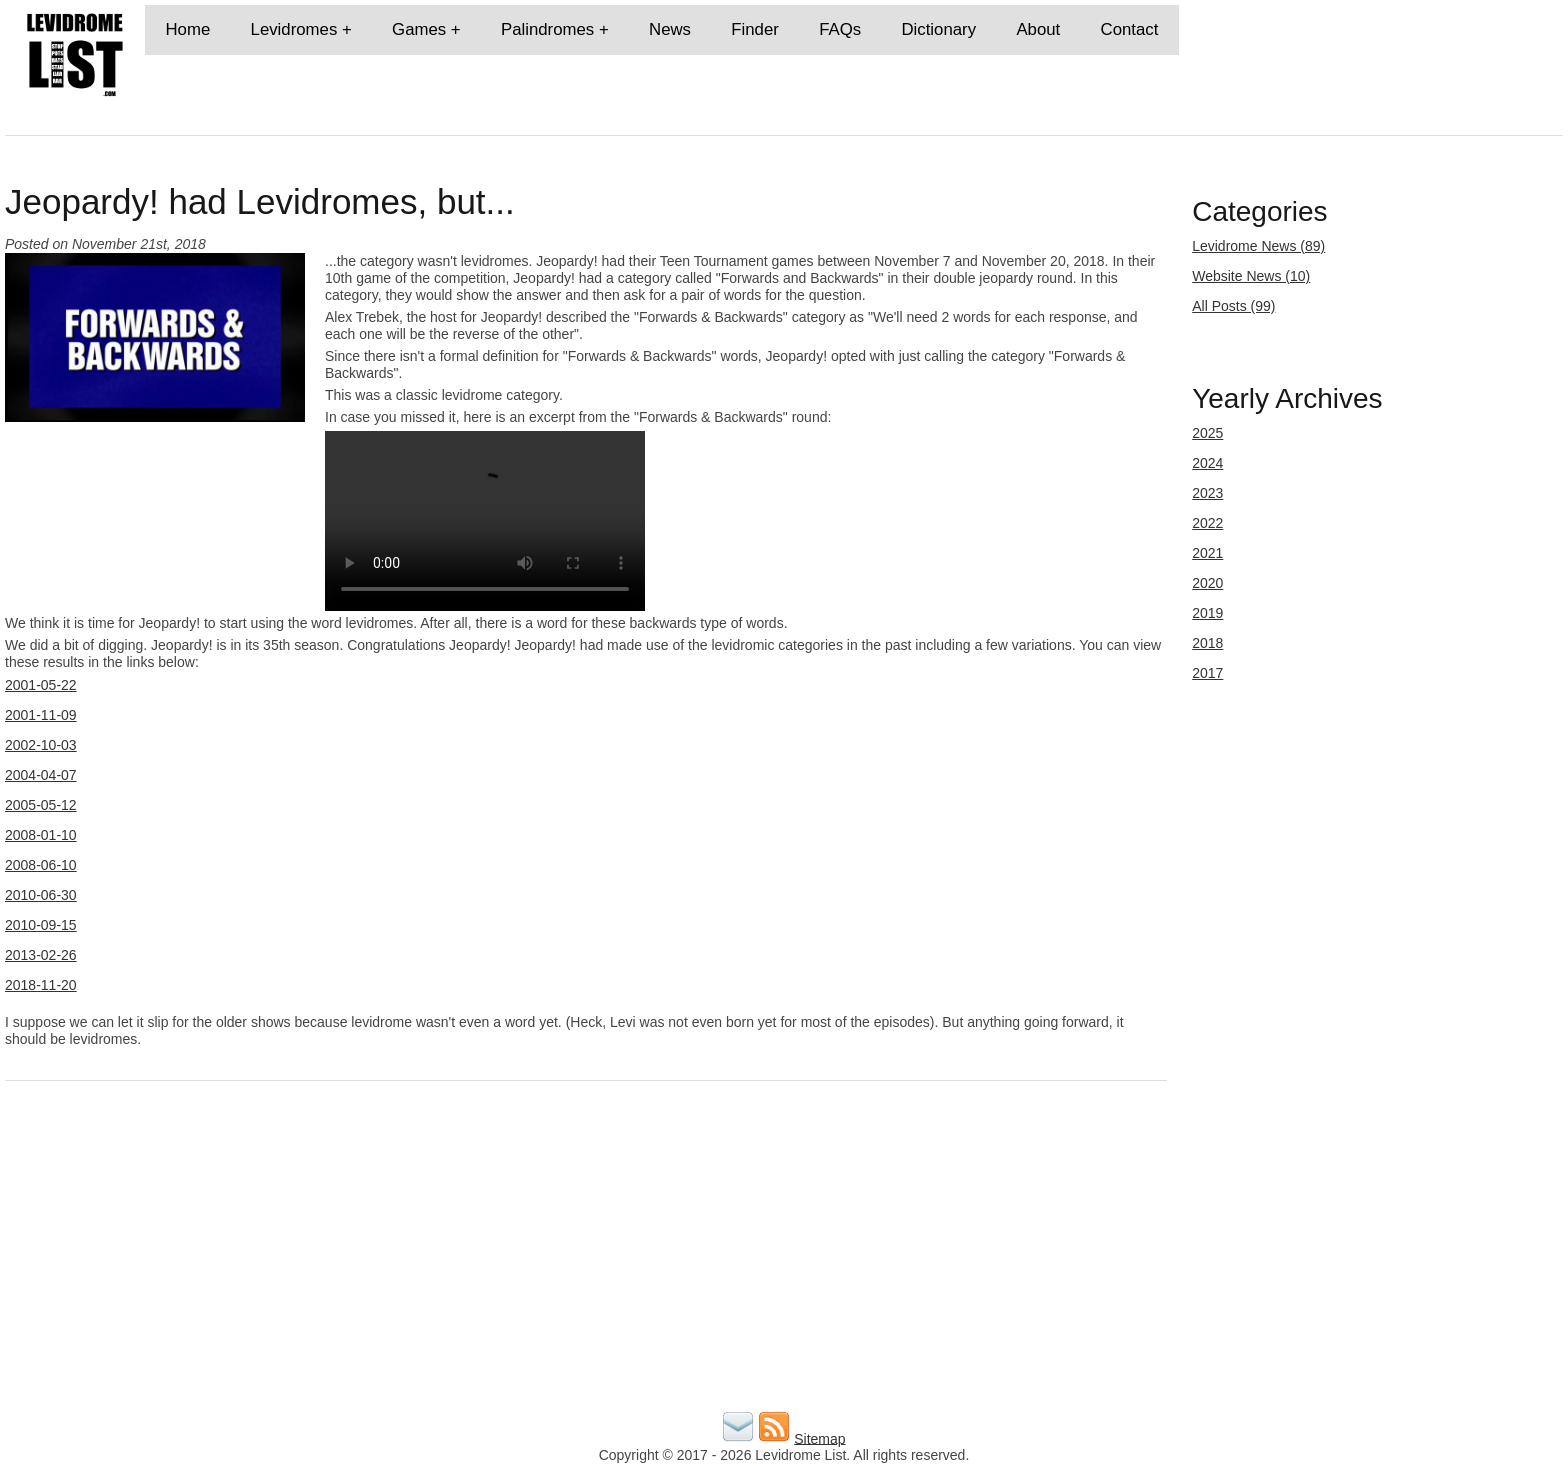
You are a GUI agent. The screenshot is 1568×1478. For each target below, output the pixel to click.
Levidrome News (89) (1258, 246)
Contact (1130, 29)
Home (187, 29)
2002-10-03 (41, 745)
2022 (1207, 523)
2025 (1207, 433)
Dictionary (938, 29)
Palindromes (547, 29)
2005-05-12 (41, 805)
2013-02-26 (41, 955)
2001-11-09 (41, 715)
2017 (1207, 673)
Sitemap (819, 1438)
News (670, 29)
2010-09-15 (41, 925)
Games (419, 29)
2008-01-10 (41, 835)
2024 (1207, 463)
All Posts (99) (1233, 306)
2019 (1207, 613)
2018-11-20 (41, 985)
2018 (1207, 643)
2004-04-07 (41, 775)
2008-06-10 (41, 865)
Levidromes (294, 29)
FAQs (840, 29)
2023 (1207, 493)
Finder (755, 29)
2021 (1207, 553)
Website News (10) (1251, 276)
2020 (1207, 583)
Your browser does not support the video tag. (485, 521)
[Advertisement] (605, 1267)
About (1038, 29)
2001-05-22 (41, 685)
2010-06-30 (41, 895)
